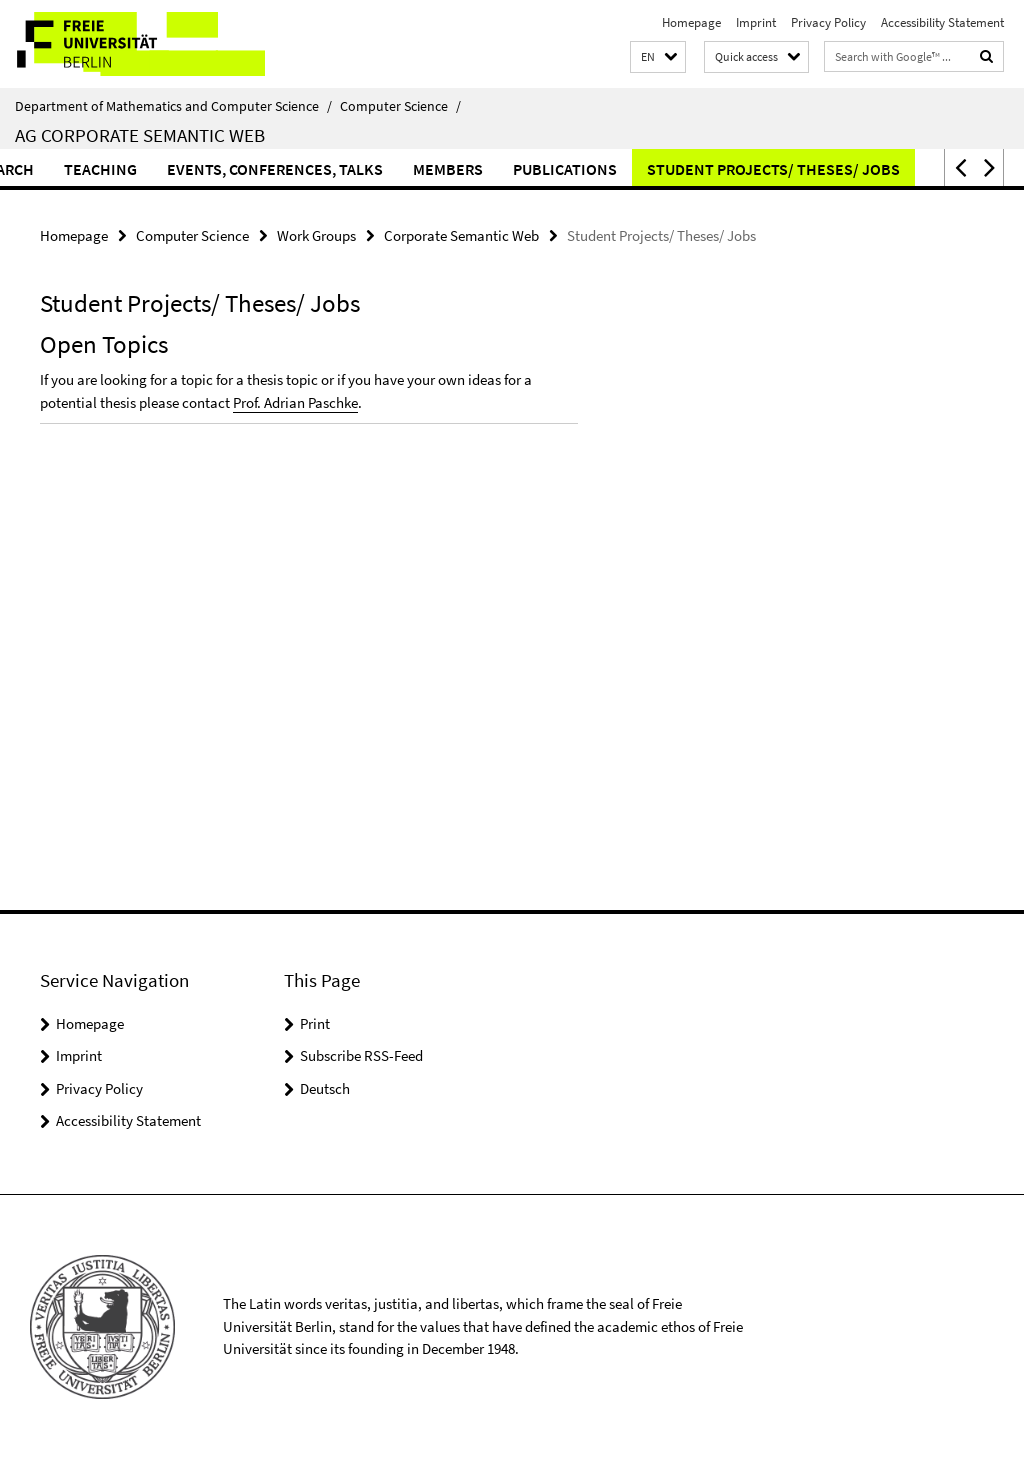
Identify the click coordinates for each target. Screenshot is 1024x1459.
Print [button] (315, 1023)
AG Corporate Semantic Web (140, 135)
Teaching (124, 169)
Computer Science (400, 106)
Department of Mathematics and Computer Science (173, 106)
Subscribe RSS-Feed (361, 1055)
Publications (589, 169)
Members (472, 169)
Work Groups (316, 235)
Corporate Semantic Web (461, 235)
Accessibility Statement (942, 22)
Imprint (756, 22)
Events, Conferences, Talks (299, 169)
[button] (658, 57)
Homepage (691, 22)
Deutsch (325, 1088)
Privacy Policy (828, 22)
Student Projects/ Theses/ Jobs (797, 169)
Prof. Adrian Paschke (295, 402)
